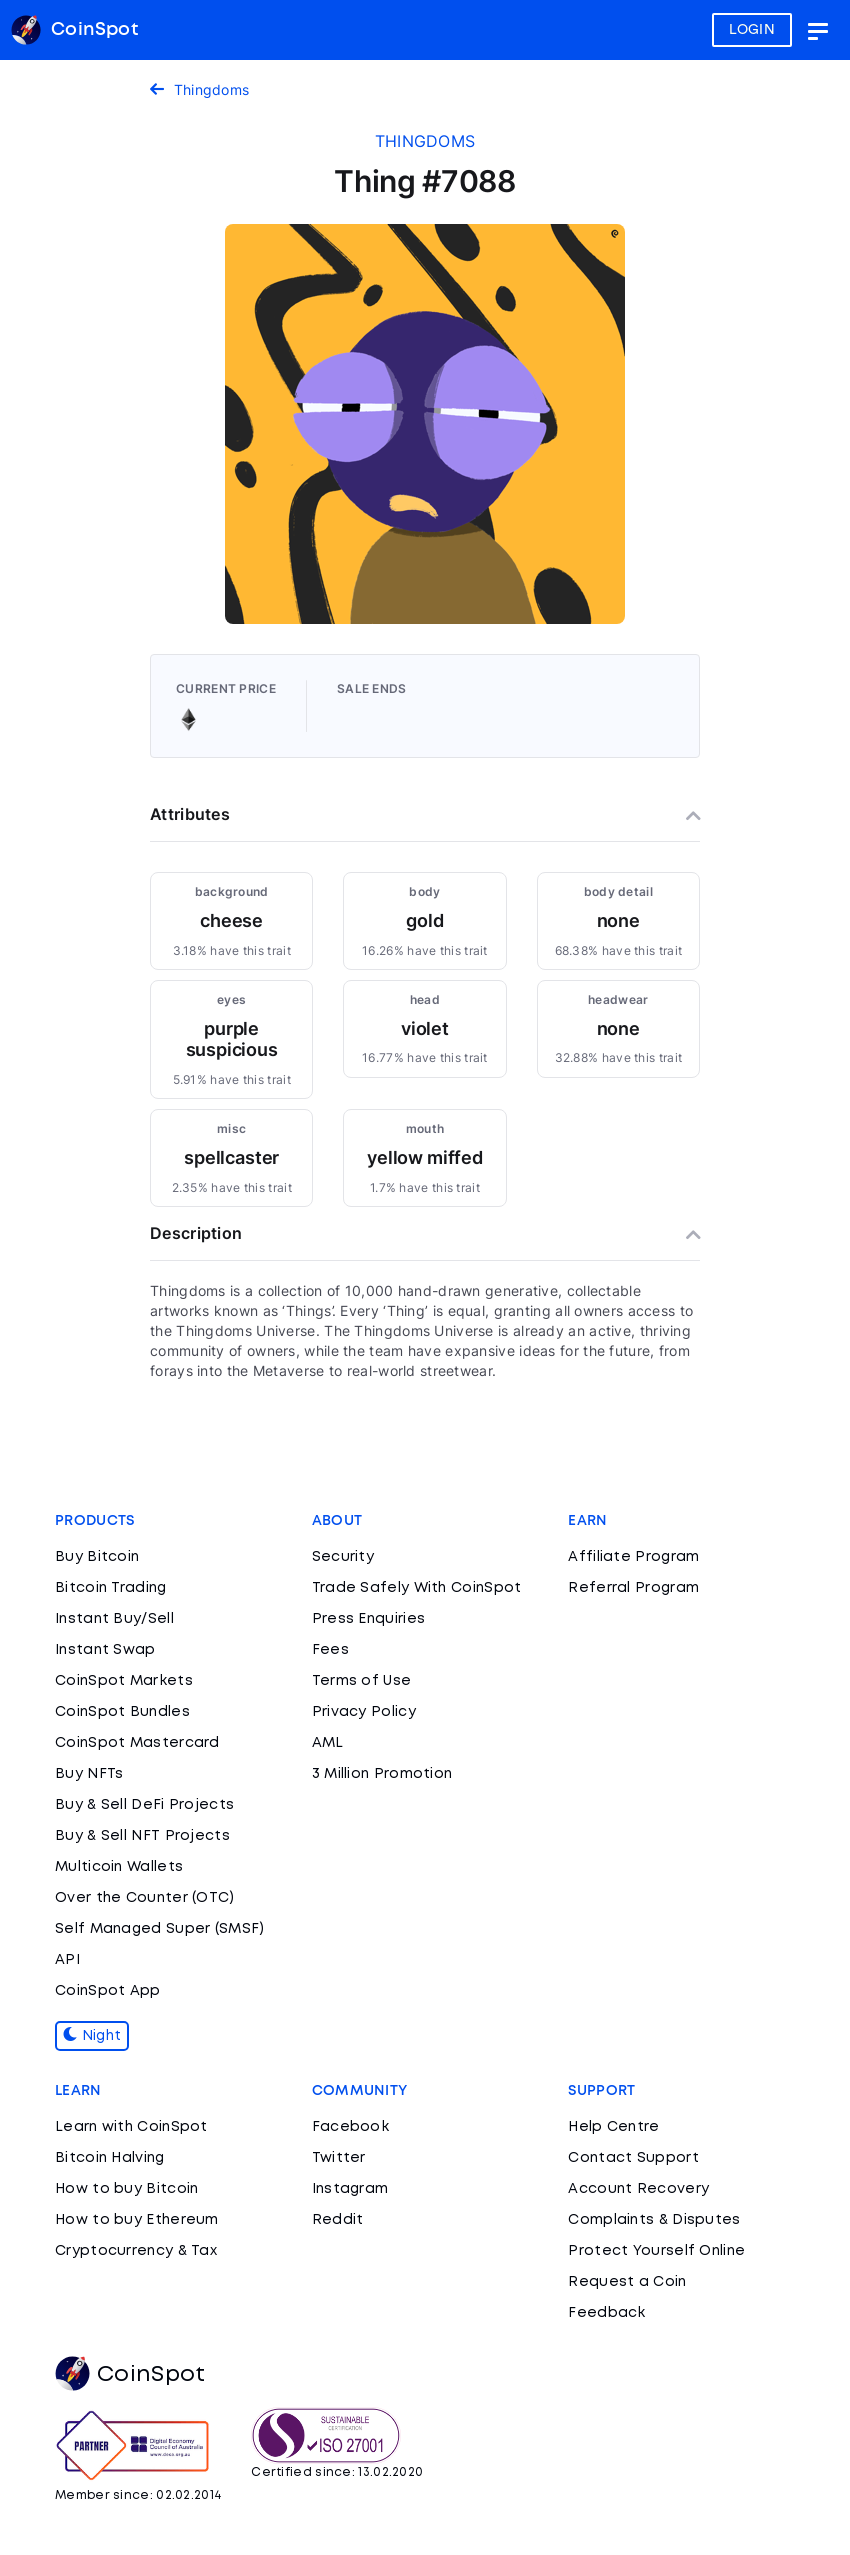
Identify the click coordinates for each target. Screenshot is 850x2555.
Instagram (350, 2189)
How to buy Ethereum (137, 2220)
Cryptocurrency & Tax (136, 2251)
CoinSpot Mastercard (137, 1743)
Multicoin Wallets (119, 1867)
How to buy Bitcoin (126, 2189)
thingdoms (425, 141)
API (67, 1960)
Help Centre (613, 2127)
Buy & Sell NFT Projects (142, 1836)
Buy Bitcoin (97, 1557)
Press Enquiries (369, 1619)
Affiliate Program (633, 1557)
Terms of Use (362, 1681)
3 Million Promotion (382, 1774)
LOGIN (752, 30)
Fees (330, 1650)
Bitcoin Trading (111, 1588)
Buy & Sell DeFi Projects (144, 1805)
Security (343, 1557)
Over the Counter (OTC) (145, 1898)
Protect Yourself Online (656, 2251)
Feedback (606, 2313)
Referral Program (633, 1588)
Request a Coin (627, 2282)
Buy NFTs (89, 1774)
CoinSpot (130, 2375)
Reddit (338, 2220)
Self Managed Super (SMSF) (160, 1929)
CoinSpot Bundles (122, 1712)
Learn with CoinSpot (131, 2127)
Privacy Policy (364, 1712)
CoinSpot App (108, 1991)
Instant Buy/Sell (114, 1619)
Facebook (350, 2127)
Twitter (339, 2158)
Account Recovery (638, 2189)
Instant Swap (105, 1650)
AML (328, 1743)
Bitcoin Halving (110, 2158)
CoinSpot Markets (124, 1681)
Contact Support (633, 2158)
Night (92, 2036)
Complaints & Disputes (654, 2220)
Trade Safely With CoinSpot (417, 1588)
